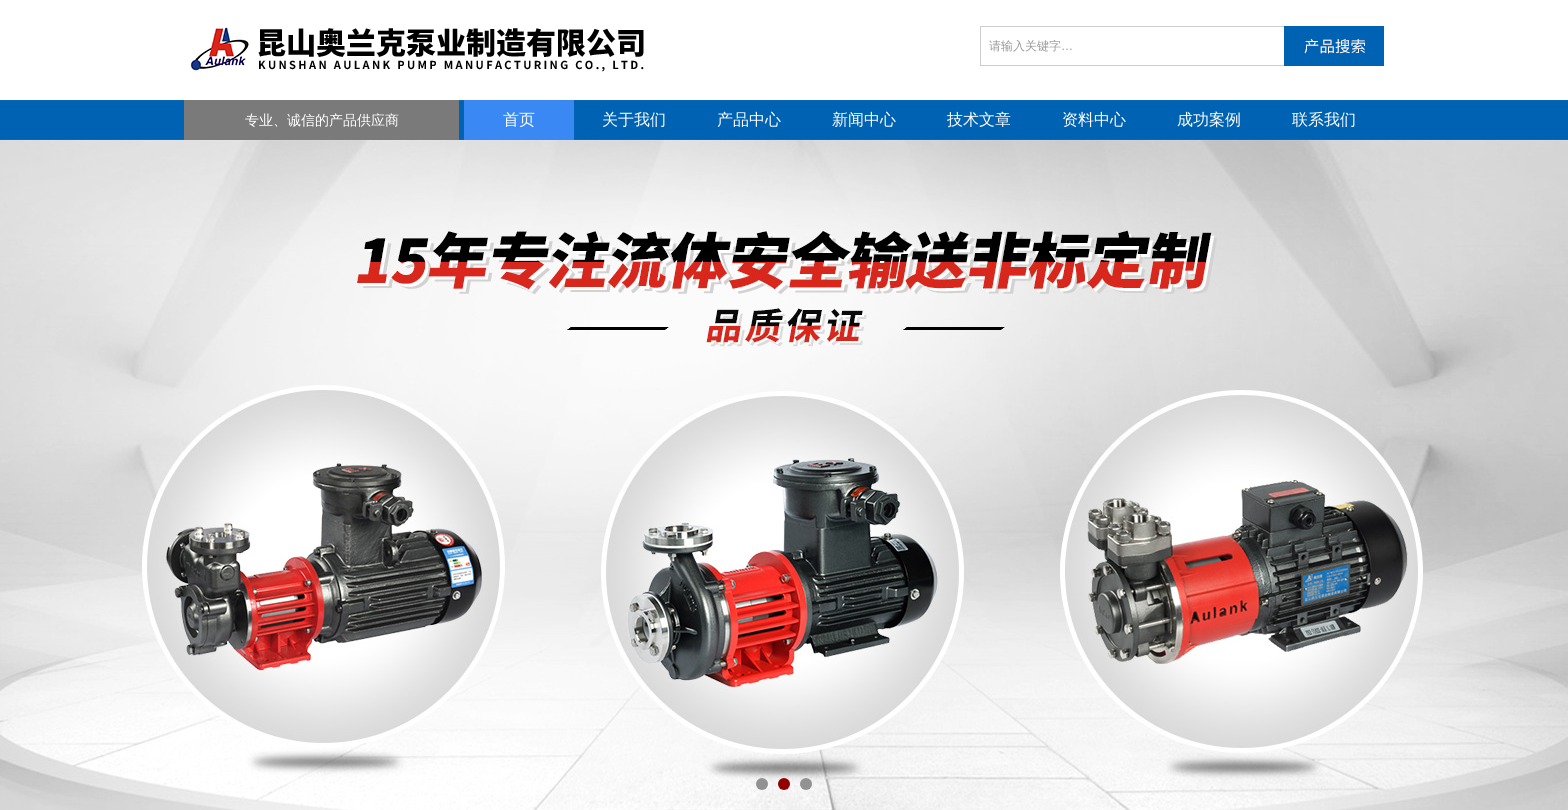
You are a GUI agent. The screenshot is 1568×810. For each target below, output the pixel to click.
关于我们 (634, 119)
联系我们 (1324, 119)
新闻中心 (864, 119)
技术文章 (979, 119)
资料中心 (1094, 119)
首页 (519, 119)
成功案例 (1209, 119)
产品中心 (749, 119)
